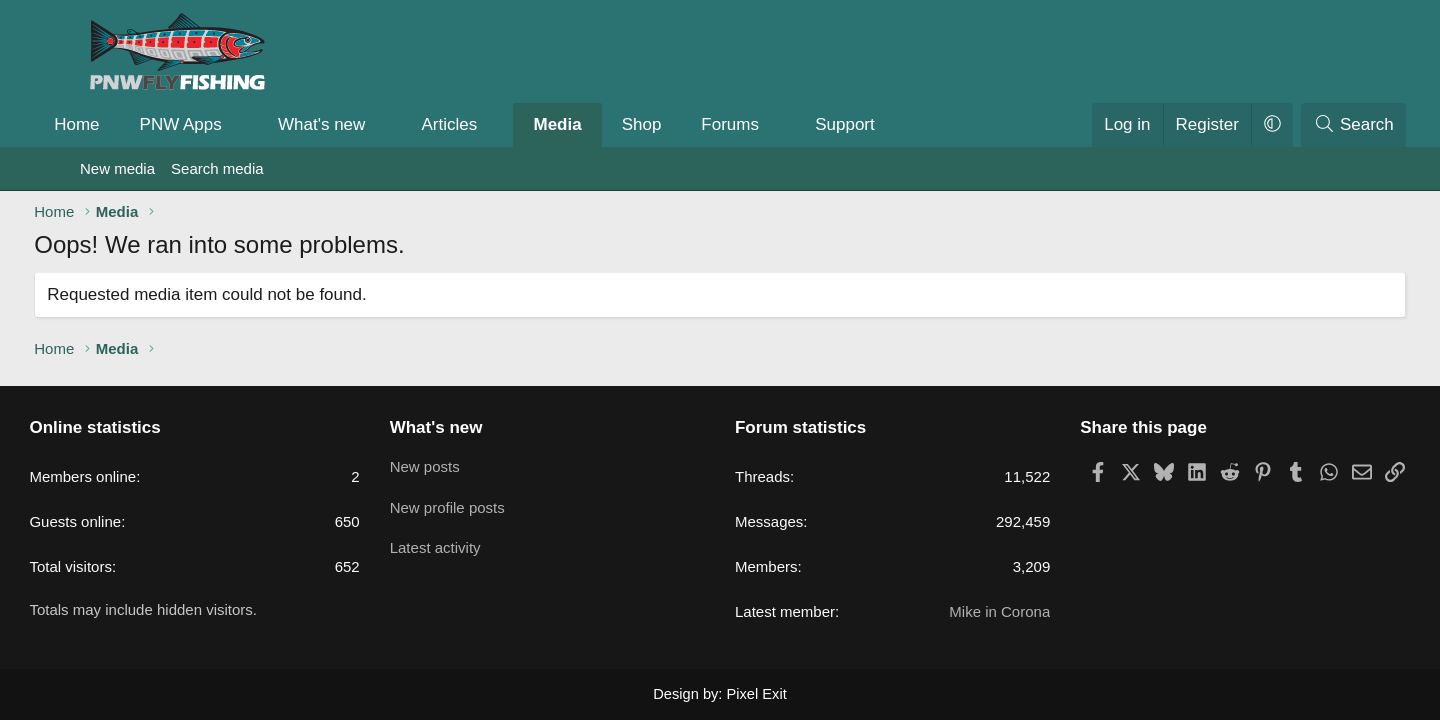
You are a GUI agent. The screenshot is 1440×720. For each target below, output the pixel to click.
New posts (453, 465)
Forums (776, 124)
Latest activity (463, 543)
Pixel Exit (755, 694)
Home (122, 124)
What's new (367, 124)
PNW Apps (226, 124)
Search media (217, 168)
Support (891, 124)
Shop (687, 124)
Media (603, 124)
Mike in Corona (972, 612)
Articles (495, 124)
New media (117, 168)
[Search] (1308, 125)
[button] (287, 125)
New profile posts (475, 504)
